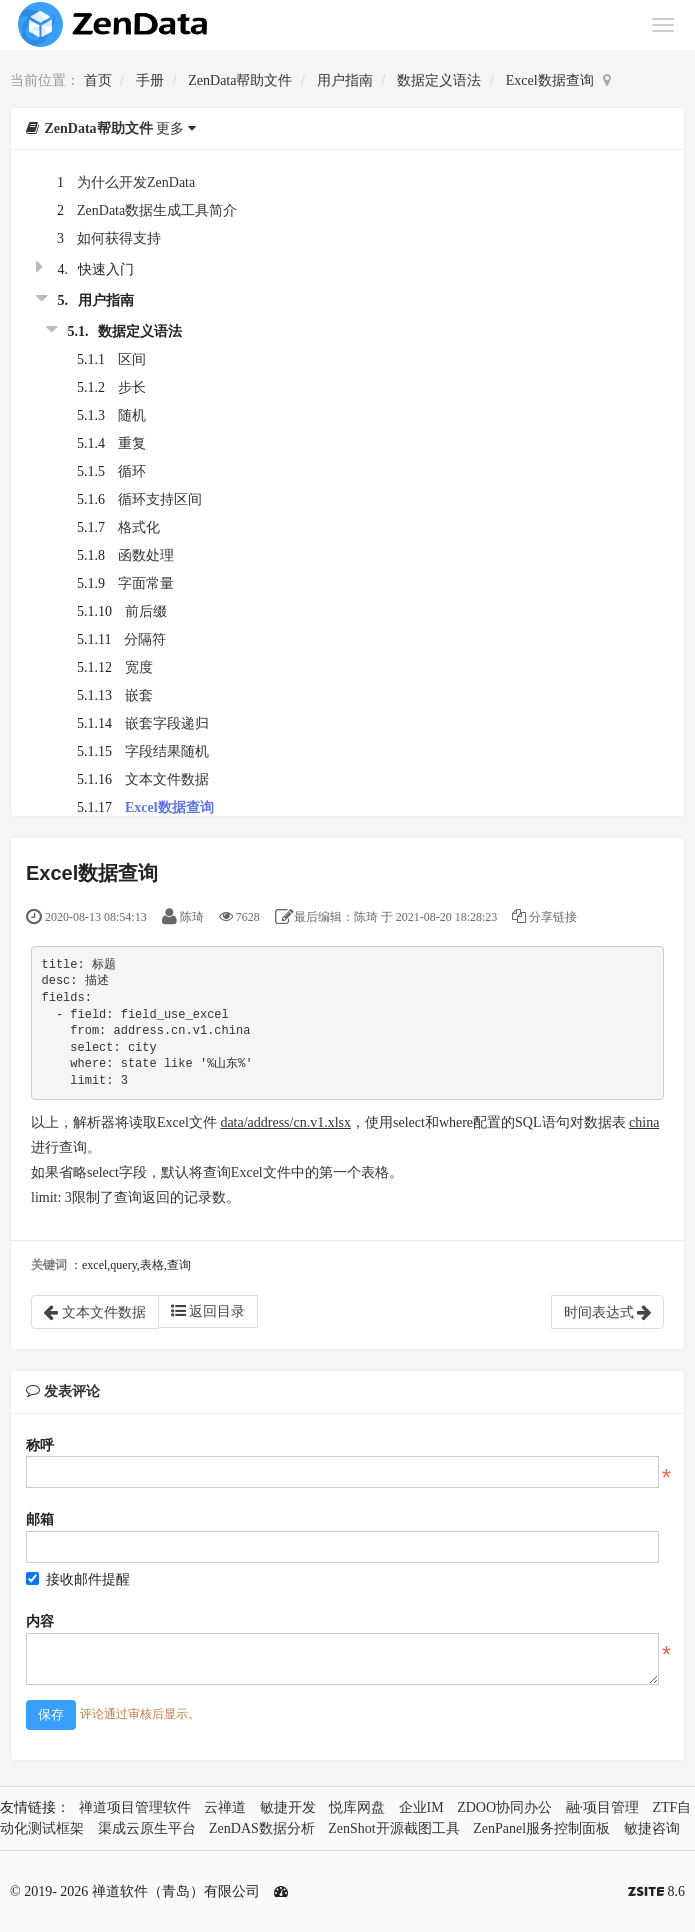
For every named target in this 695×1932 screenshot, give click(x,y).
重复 (132, 443)
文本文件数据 (167, 779)
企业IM (421, 1807)
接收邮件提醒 (78, 1579)
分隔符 (145, 639)
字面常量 (146, 583)
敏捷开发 (288, 1807)
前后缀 (146, 611)
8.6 (656, 1893)
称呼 (40, 1445)
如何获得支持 (119, 238)
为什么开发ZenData (136, 182)
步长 (132, 387)
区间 (132, 359)
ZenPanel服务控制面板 (541, 1828)
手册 (150, 80)
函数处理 (146, 555)
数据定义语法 (439, 80)
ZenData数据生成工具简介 (157, 210)
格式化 (139, 527)
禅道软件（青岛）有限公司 (176, 1891)
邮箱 (40, 1519)
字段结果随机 (167, 751)
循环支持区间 (160, 499)
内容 (40, 1621)
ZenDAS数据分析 (262, 1828)
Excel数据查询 (550, 80)
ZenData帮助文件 (240, 80)
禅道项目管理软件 (135, 1807)
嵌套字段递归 (167, 723)
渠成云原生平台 (147, 1828)
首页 (98, 80)
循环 (132, 471)
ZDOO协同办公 (504, 1807)
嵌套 (139, 695)
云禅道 (225, 1807)
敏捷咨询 (652, 1828)
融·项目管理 (603, 1807)
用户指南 (345, 80)
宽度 (139, 667)
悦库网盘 (357, 1807)
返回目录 (208, 1311)
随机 (132, 415)
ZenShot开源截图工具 (393, 1828)
